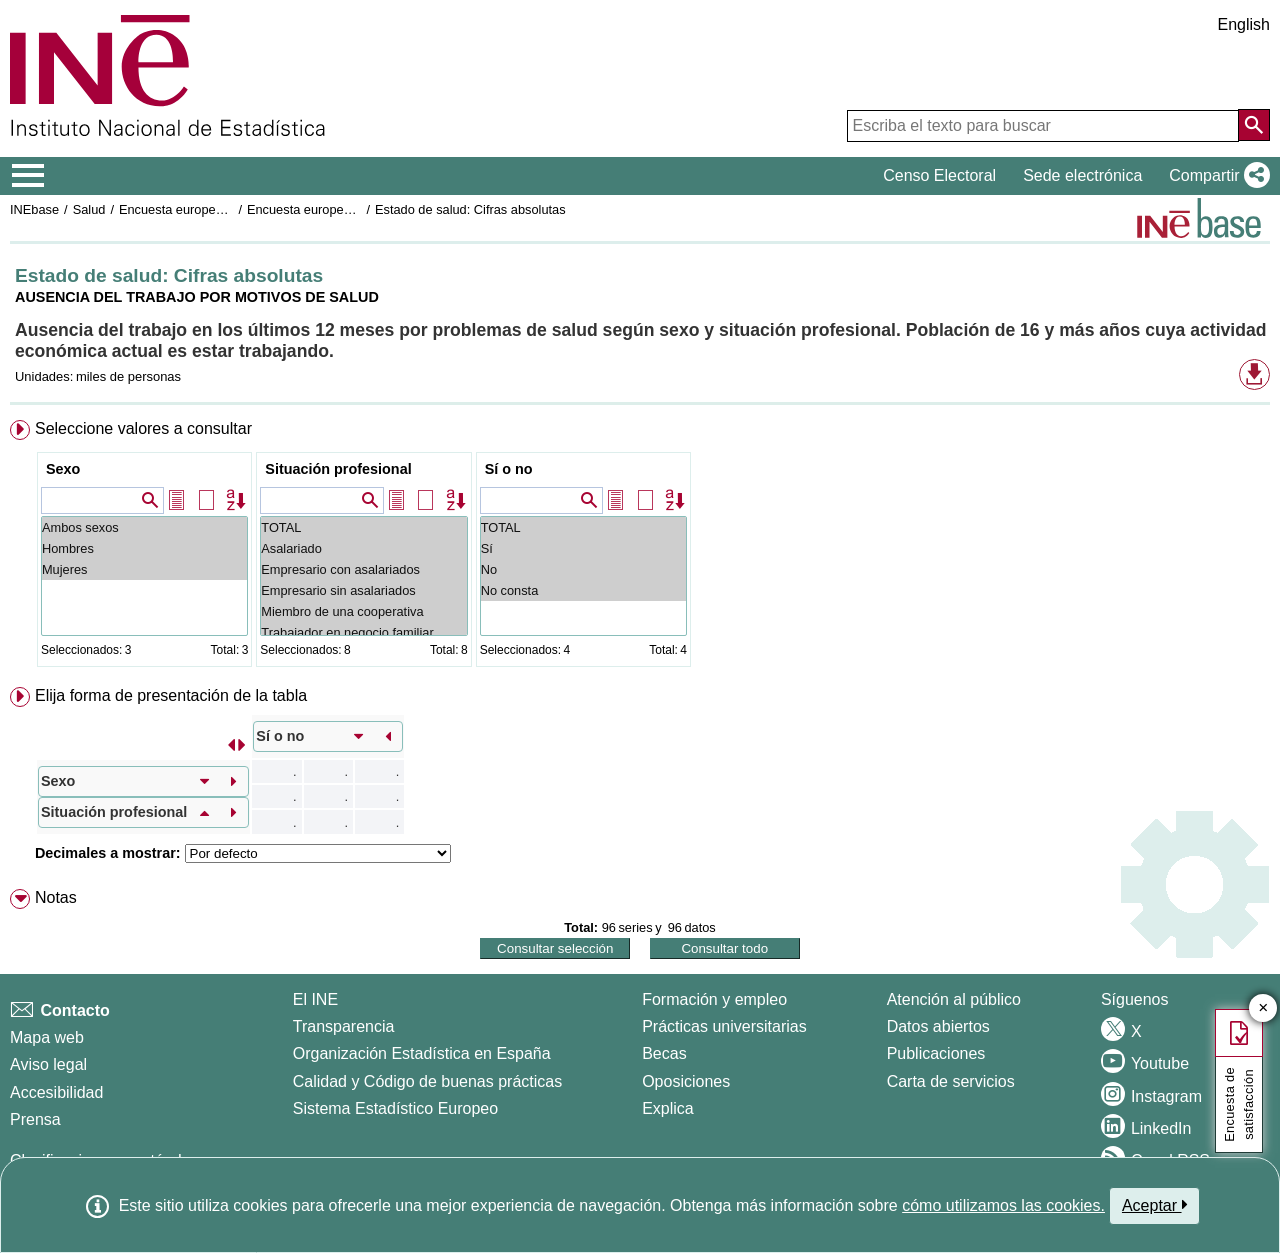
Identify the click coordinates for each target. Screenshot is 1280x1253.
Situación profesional (338, 469)
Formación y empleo (714, 999)
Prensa (35, 1119)
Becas (664, 1053)
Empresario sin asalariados (363, 590)
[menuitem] (640, 547)
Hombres (144, 548)
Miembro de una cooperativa (363, 611)
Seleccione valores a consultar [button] (143, 428)
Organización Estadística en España (422, 1053)
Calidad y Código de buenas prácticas (428, 1081)
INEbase (34, 209)
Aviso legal (48, 1064)
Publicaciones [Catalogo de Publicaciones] (936, 1053)
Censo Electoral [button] (939, 175)
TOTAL (363, 527)
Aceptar (1154, 1205)
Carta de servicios (951, 1081)
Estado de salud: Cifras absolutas (470, 209)
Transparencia (344, 1026)
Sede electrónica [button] (1082, 175)
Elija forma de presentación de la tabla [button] (171, 695)
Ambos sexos (144, 527)
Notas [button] (56, 897)
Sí (583, 548)
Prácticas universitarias (724, 1026)
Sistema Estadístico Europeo (395, 1108)
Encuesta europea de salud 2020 (341, 209)
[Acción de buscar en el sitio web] (1254, 125)
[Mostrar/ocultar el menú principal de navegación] (28, 176)
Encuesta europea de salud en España (229, 209)
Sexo (63, 469)
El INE (315, 999)
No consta (583, 590)
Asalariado (363, 548)
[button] (1215, 176)
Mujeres (144, 569)
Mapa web (47, 1037)
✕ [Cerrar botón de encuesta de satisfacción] (1263, 1008)
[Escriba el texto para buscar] (1043, 126)
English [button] (1244, 24)
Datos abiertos (938, 1026)
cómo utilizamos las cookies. (1003, 1205)
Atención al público (954, 999)
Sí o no (509, 469)
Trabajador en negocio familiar (363, 632)
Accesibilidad (56, 1092)
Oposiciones (686, 1081)
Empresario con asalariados (363, 569)
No (583, 569)
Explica (668, 1108)
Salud (89, 209)
